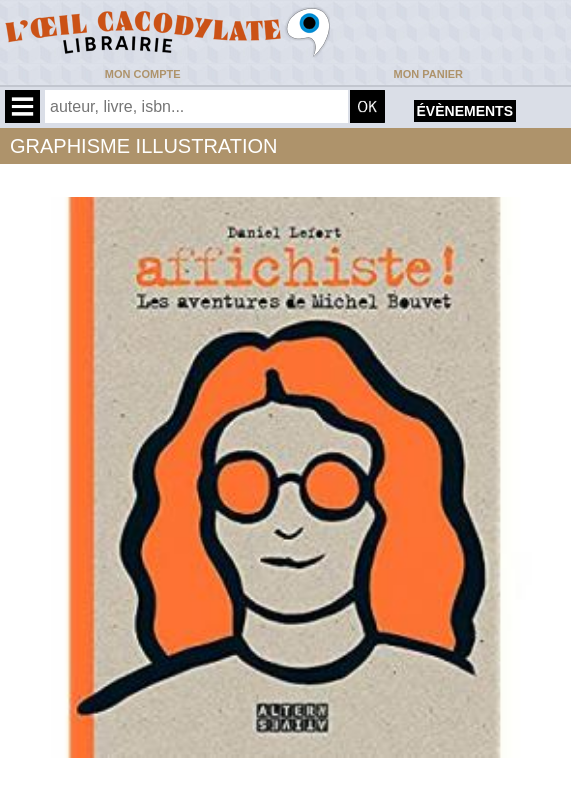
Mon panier (428, 74)
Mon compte (143, 74)
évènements (465, 111)
